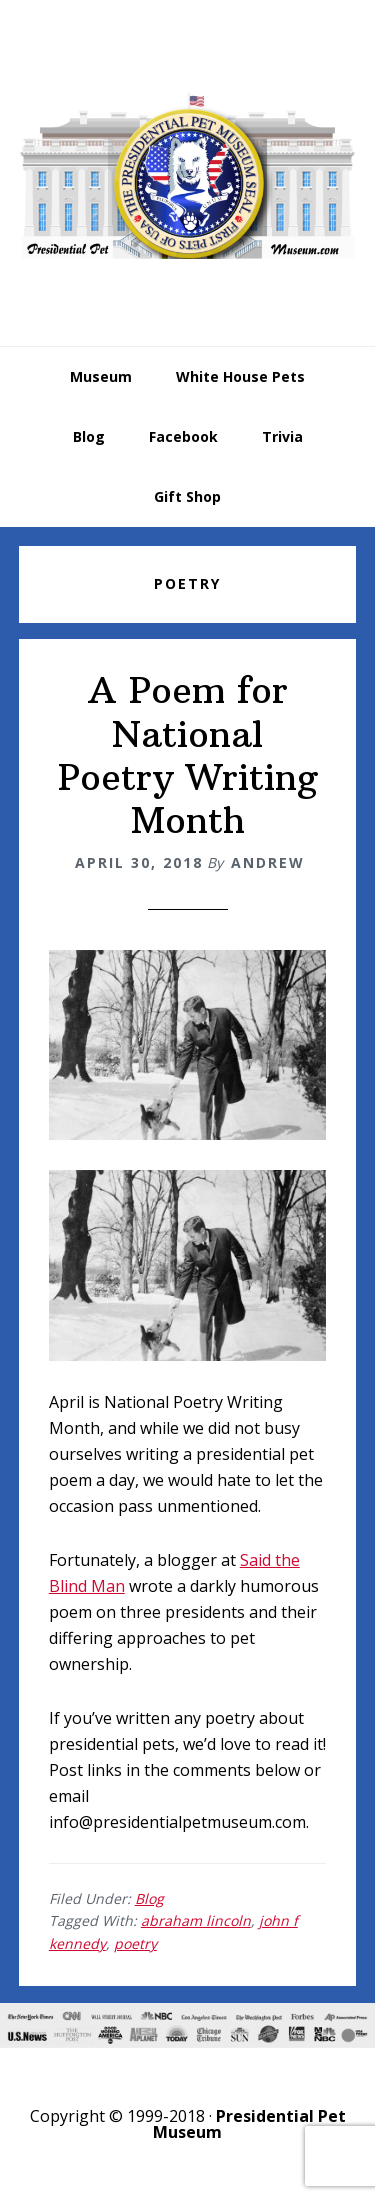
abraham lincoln (196, 1920)
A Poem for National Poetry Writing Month (188, 755)
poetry (135, 1943)
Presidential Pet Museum (188, 176)
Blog (149, 1898)
